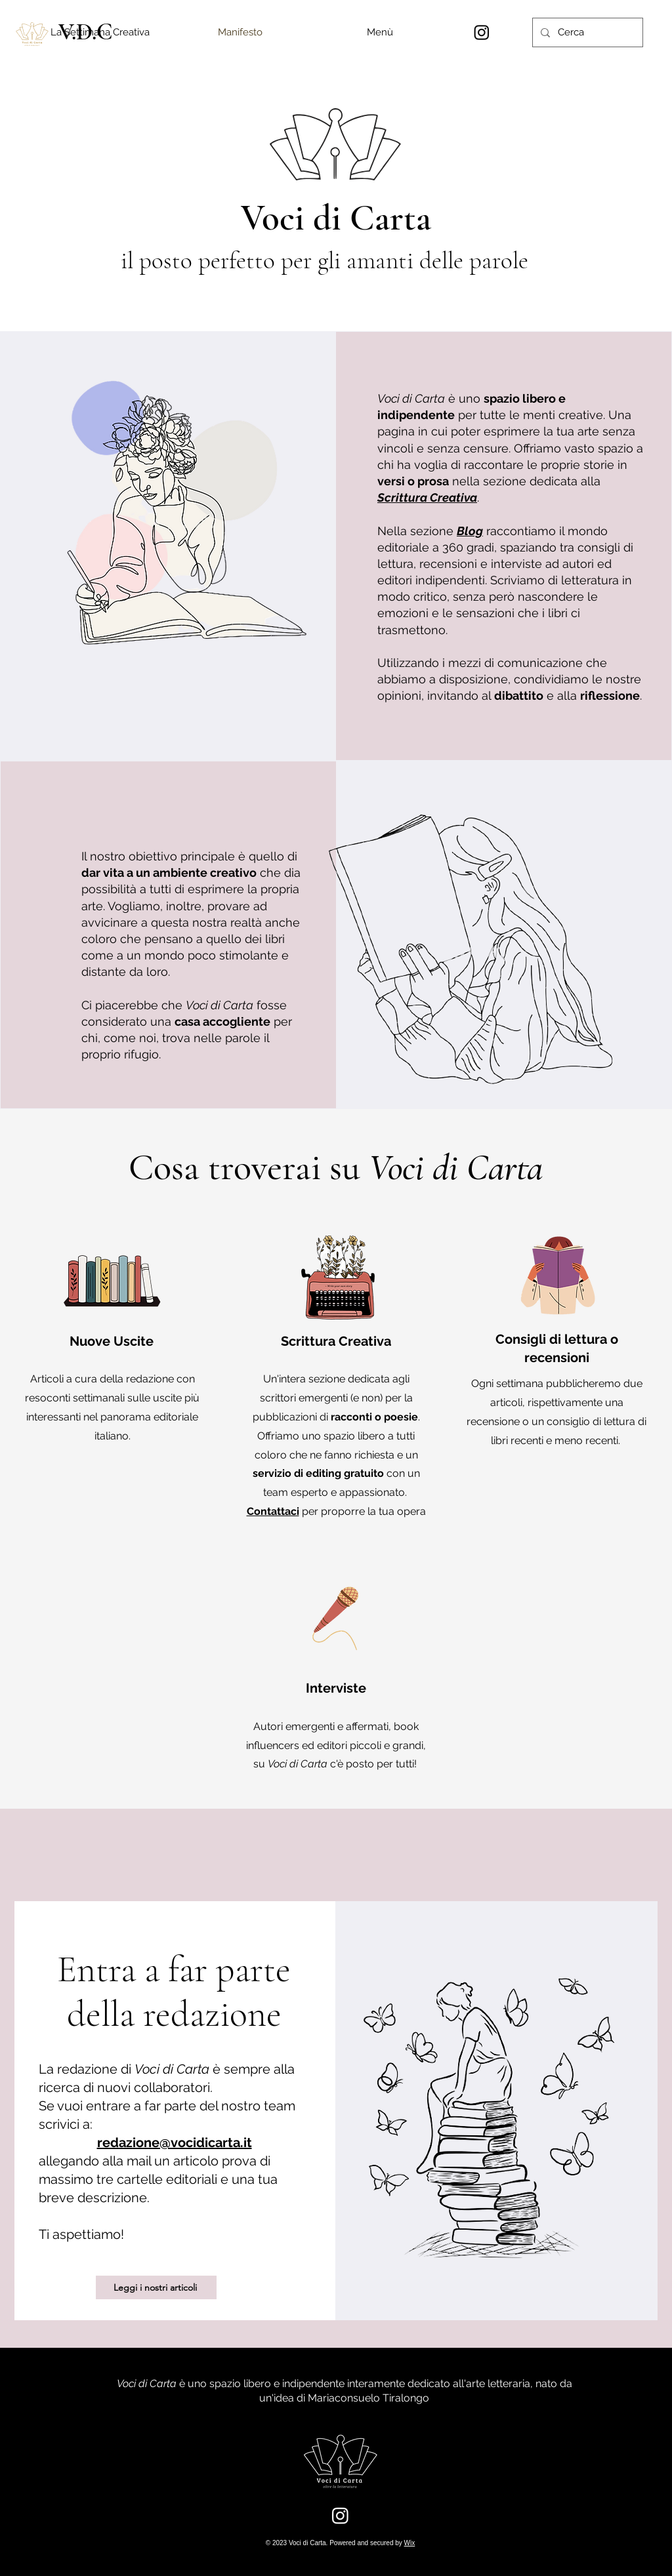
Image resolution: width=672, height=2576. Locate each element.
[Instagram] (482, 32)
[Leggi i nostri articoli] (156, 2287)
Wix (409, 2542)
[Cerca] (586, 32)
